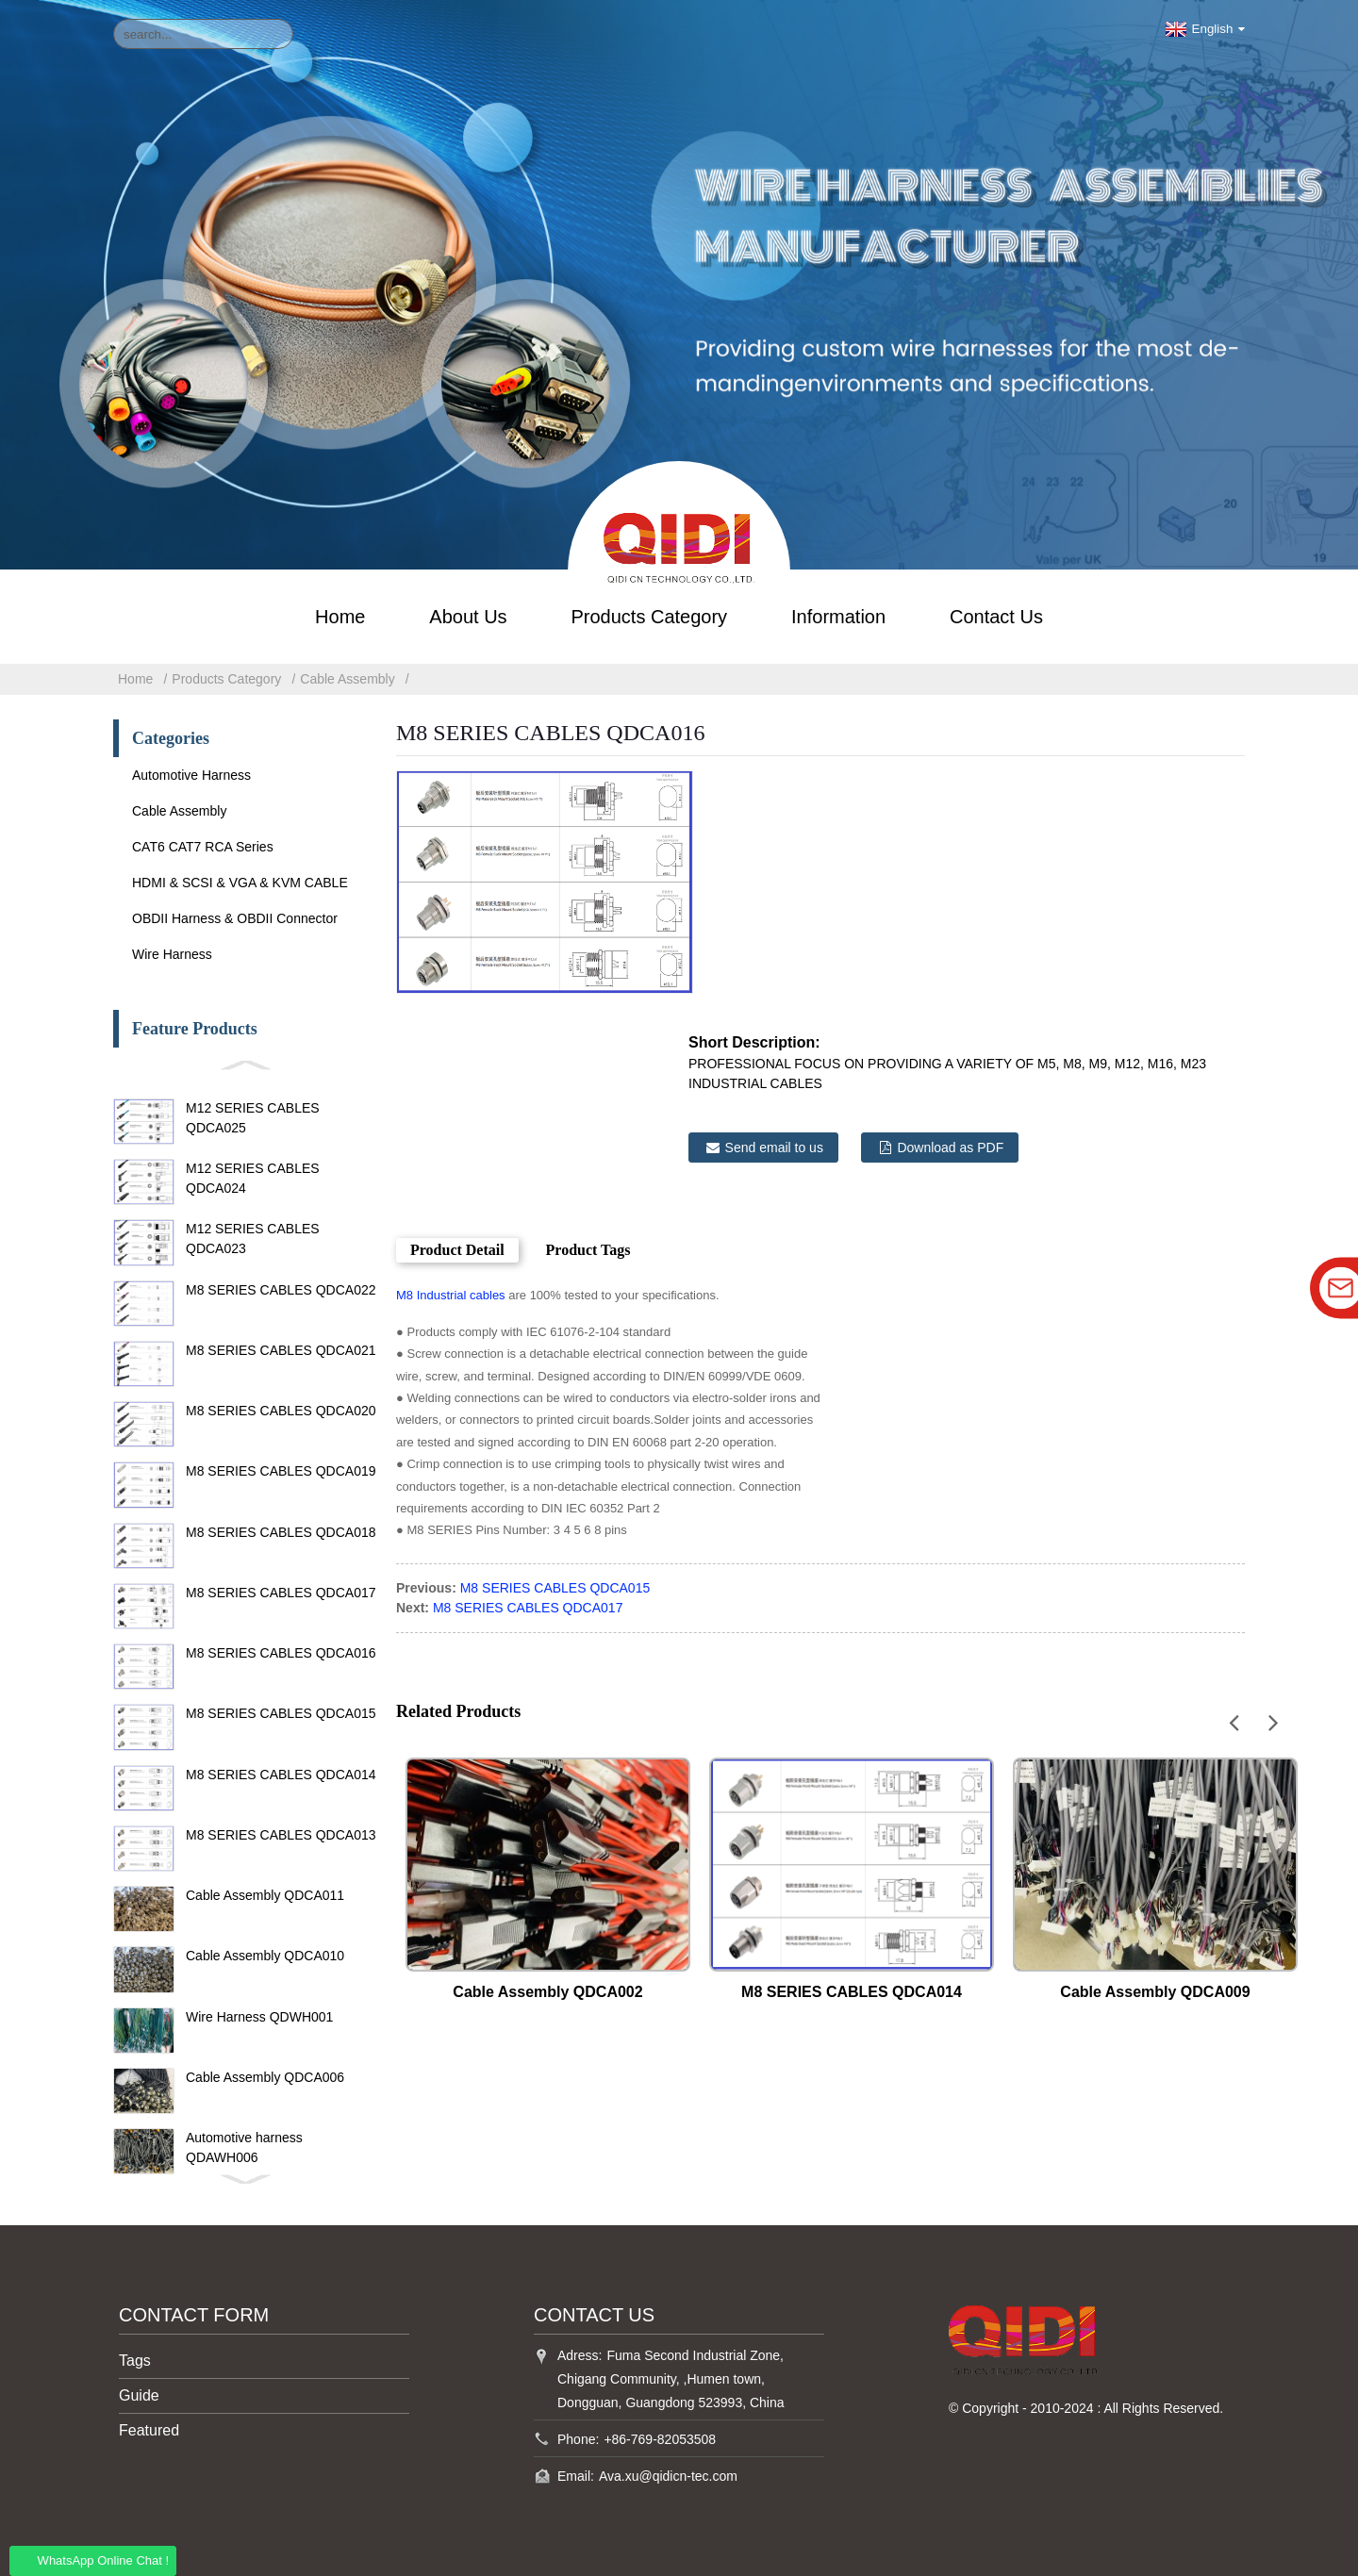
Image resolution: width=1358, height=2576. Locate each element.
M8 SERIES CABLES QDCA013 (281, 1834)
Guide (139, 2395)
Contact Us (996, 616)
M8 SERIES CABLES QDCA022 (281, 1289)
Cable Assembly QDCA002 (547, 1992)
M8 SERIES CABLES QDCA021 (281, 1350)
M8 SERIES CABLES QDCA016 (281, 1652)
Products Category (649, 616)
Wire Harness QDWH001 (259, 2016)
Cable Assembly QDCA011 (265, 1895)
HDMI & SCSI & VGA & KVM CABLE (240, 882)
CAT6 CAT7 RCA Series (202, 846)
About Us (467, 616)
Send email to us (774, 1147)
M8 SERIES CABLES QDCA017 (281, 1592)
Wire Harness (172, 954)
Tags (135, 2361)
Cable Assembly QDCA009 (1155, 1992)
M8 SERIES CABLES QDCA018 (281, 1532)
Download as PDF (950, 1147)
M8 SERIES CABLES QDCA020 (281, 1410)
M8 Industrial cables (450, 1295)
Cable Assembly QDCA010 (265, 1955)
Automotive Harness (191, 775)
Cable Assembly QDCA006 (265, 2077)
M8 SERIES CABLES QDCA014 (281, 1774)
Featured (149, 2430)
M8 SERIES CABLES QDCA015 (281, 1713)
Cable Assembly (347, 678)
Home (340, 616)
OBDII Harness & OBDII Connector (235, 918)
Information (838, 616)
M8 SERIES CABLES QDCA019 (281, 1470)
